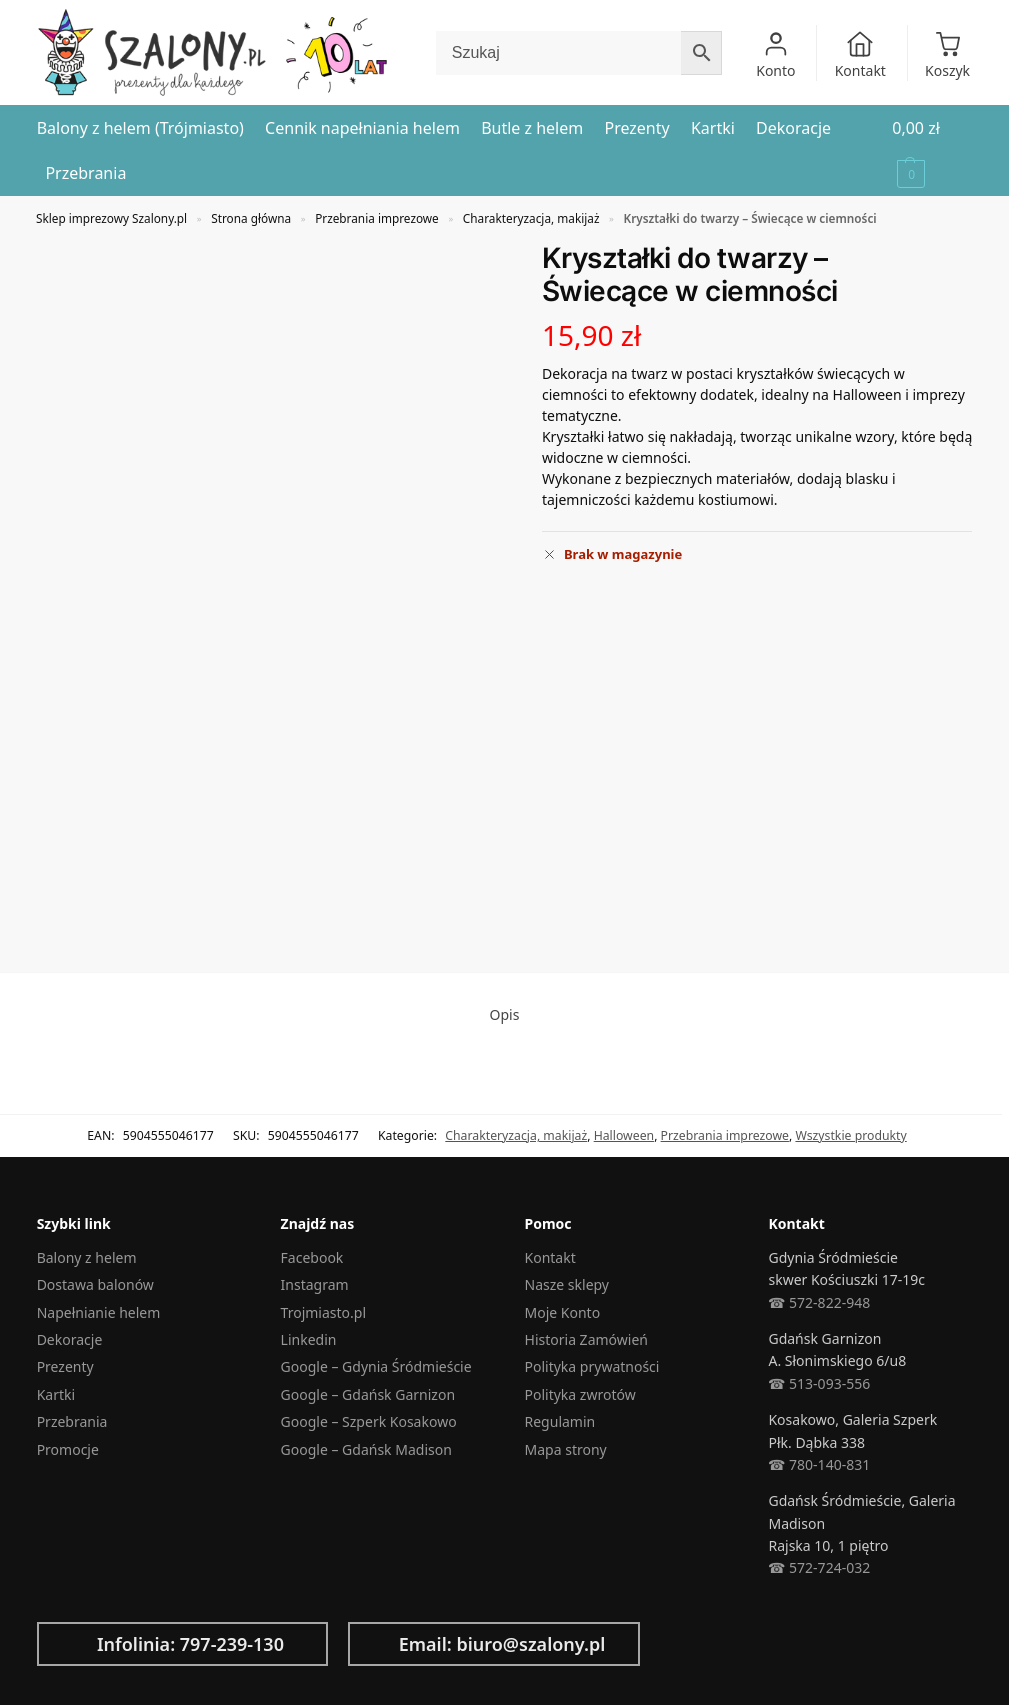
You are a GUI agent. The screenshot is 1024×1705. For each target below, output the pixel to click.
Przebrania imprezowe (377, 218)
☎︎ (776, 1567)
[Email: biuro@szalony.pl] (379, 1644)
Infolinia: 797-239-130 (190, 1644)
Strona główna (251, 218)
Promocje (68, 1449)
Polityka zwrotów (580, 1394)
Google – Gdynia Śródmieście (376, 1366)
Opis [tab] (505, 1014)
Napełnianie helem (99, 1312)
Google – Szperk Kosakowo (369, 1421)
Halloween (624, 1135)
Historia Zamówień (586, 1339)
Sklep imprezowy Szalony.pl (111, 218)
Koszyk (947, 55)
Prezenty (65, 1366)
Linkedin (309, 1339)
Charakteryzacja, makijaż (531, 218)
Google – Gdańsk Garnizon (368, 1394)
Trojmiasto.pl (323, 1312)
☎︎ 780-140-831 (819, 1464)
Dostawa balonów (95, 1284)
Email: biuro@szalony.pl (502, 1644)
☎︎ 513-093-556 (819, 1383)
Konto (775, 55)
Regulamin (560, 1421)
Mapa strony (566, 1449)
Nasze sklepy (567, 1284)
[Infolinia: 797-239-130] (68, 1644)
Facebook (312, 1257)
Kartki (56, 1394)
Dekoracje (70, 1339)
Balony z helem (87, 1257)
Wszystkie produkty (850, 1135)
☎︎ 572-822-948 (819, 1302)
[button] (932, 151)
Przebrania (72, 1421)
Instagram (315, 1284)
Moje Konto (563, 1312)
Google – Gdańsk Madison (366, 1449)
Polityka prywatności (592, 1366)
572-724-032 (827, 1567)
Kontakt (860, 55)
